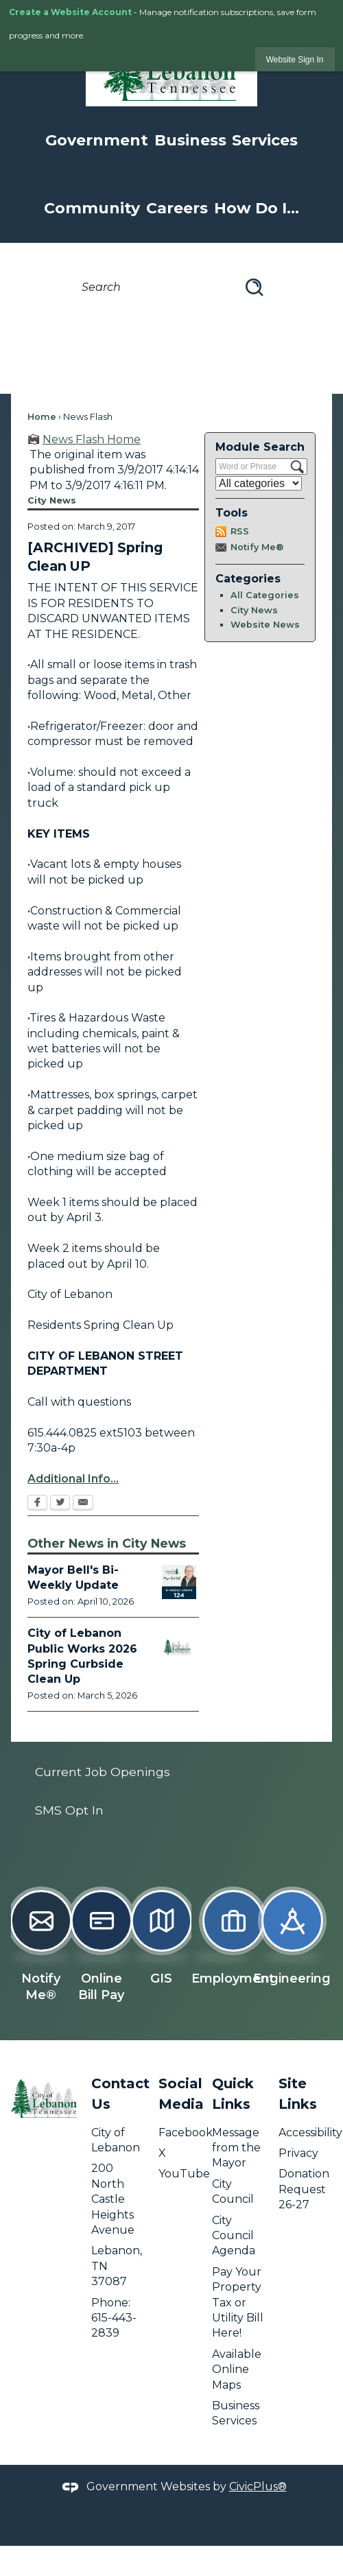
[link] (295, 59)
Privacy (298, 2153)
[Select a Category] (258, 483)
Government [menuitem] (96, 140)
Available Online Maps (236, 2369)
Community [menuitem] (92, 208)
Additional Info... (73, 1478)
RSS (239, 531)
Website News (265, 624)
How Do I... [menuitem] (256, 208)
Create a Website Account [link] (70, 12)
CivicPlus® (258, 2486)
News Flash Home (92, 439)
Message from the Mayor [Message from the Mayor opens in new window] (236, 2148)
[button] (254, 287)
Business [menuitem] (190, 140)
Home (41, 417)
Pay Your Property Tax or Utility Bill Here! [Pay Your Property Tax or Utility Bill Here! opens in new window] (237, 2302)
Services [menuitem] (265, 140)
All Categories (264, 595)
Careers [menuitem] (177, 208)
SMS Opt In (69, 1810)
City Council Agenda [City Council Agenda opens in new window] (233, 2236)
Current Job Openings (102, 1771)
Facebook (185, 2132)
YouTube (184, 2173)
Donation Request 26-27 (304, 2189)
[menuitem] (171, 1772)
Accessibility (310, 2132)
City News (254, 610)
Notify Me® (256, 547)
